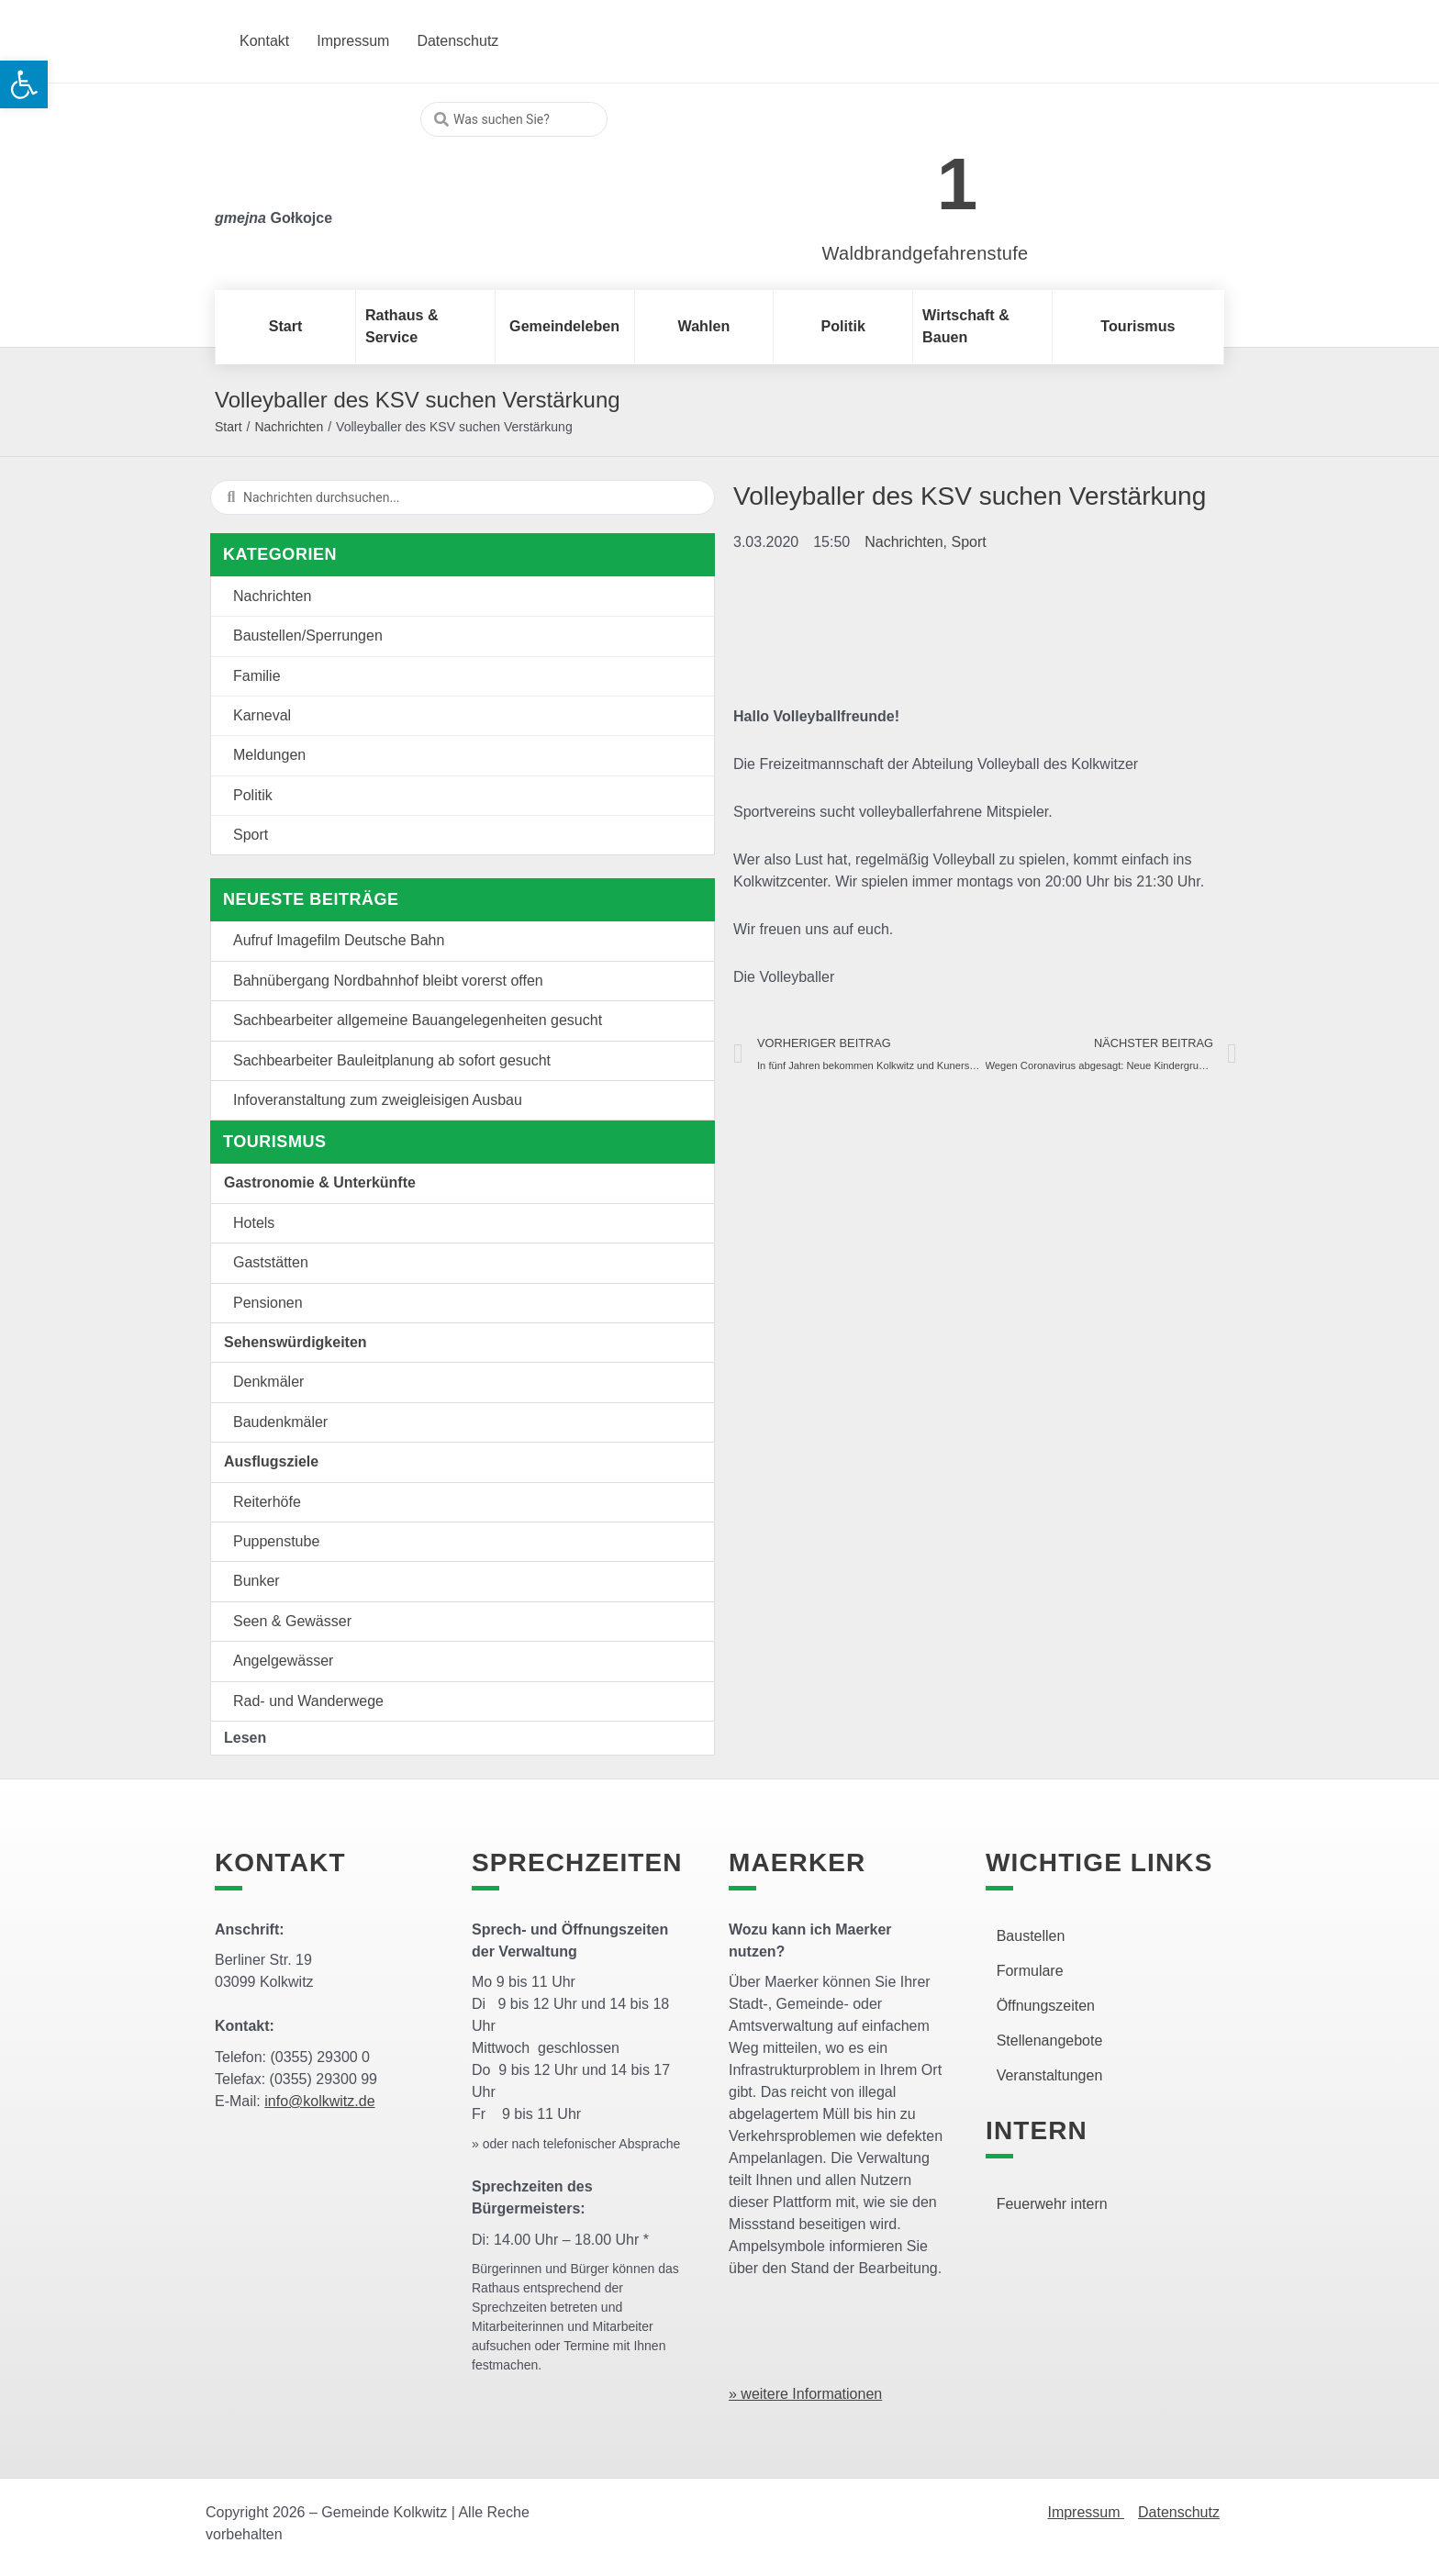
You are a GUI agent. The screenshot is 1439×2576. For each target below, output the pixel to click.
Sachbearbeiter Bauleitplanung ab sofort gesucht (392, 1060)
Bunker (256, 1581)
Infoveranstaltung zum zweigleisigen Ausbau (377, 1100)
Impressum (1085, 2512)
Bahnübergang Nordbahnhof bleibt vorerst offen (388, 980)
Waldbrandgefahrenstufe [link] (925, 253)
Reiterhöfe (267, 1502)
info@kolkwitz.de (319, 2101)
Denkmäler (268, 1381)
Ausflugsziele (271, 1461)
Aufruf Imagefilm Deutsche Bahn (338, 940)
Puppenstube (276, 1541)
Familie (257, 676)
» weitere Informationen (805, 2394)
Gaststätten (270, 1262)
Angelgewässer (283, 1660)
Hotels (253, 1223)
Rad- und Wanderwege (308, 1701)
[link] (898, 174)
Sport (250, 834)
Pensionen (268, 1302)
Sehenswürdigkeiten (295, 1342)
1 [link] (957, 184)
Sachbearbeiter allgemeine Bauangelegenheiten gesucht (417, 1020)
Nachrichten (288, 426)
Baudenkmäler (280, 1422)
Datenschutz (1179, 2512)
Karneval (262, 715)
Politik (253, 795)
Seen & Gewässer (292, 1621)
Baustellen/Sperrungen (308, 635)
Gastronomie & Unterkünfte (320, 1182)
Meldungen (269, 755)
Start (228, 426)
